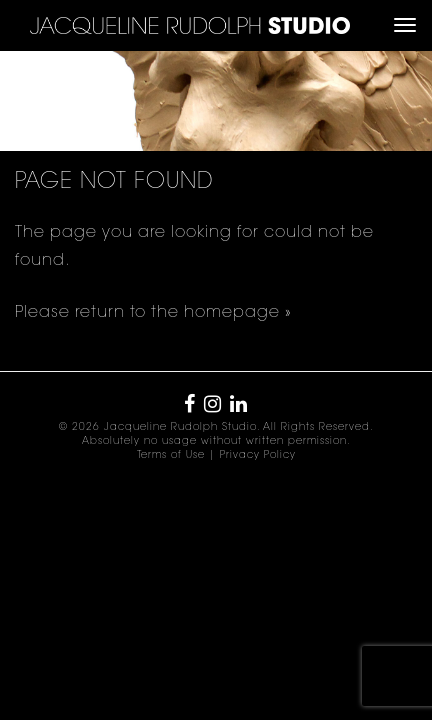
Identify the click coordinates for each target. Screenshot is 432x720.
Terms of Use (171, 456)
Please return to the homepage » (153, 313)
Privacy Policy (258, 456)
